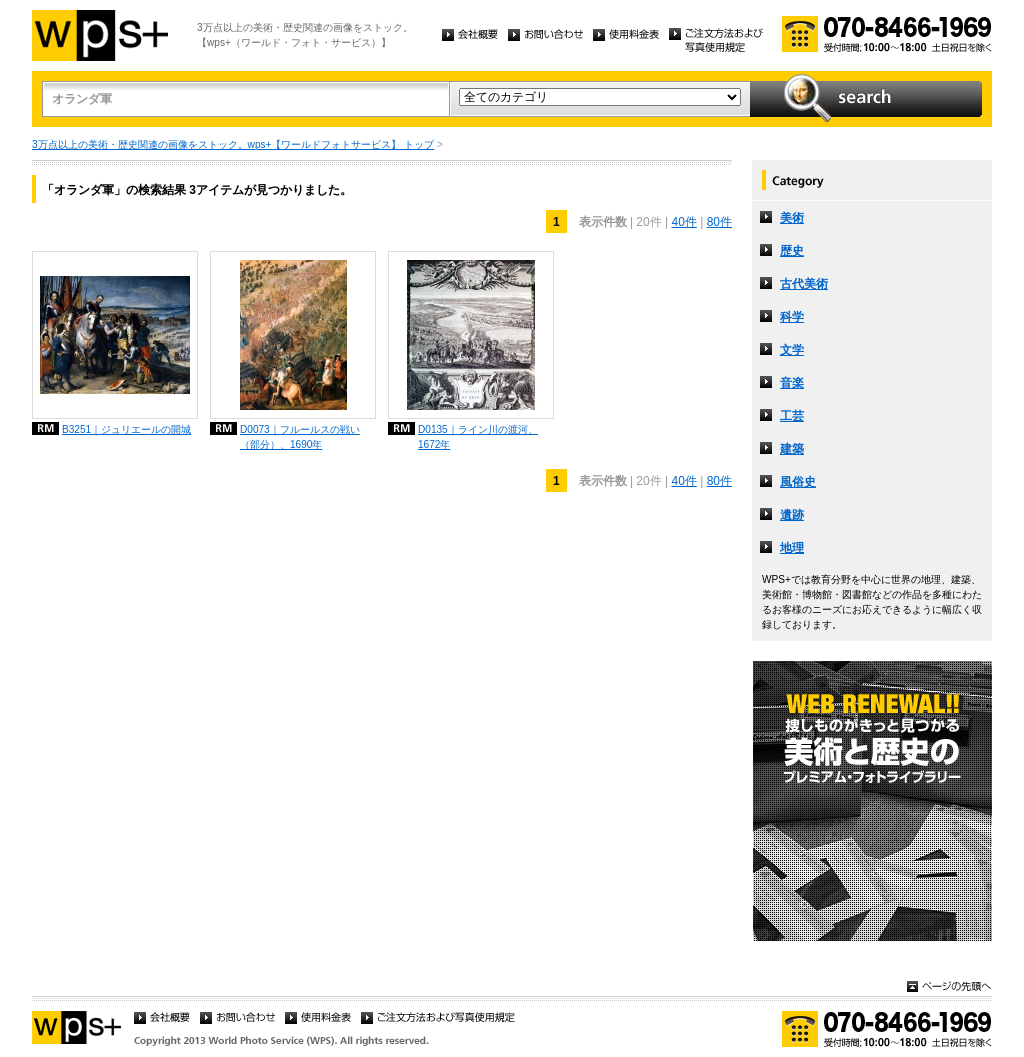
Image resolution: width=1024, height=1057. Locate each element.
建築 (792, 449)
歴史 (792, 251)
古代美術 (804, 284)
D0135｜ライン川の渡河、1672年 (478, 437)
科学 (792, 317)
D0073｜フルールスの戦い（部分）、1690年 (300, 437)
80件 (719, 222)
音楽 (792, 383)
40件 (683, 222)
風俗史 (798, 482)
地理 (792, 548)
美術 (792, 218)
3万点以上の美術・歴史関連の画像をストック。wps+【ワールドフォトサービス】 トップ (233, 144)
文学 (792, 350)
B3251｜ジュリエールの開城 (126, 429)
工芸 (792, 416)
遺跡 (792, 515)
